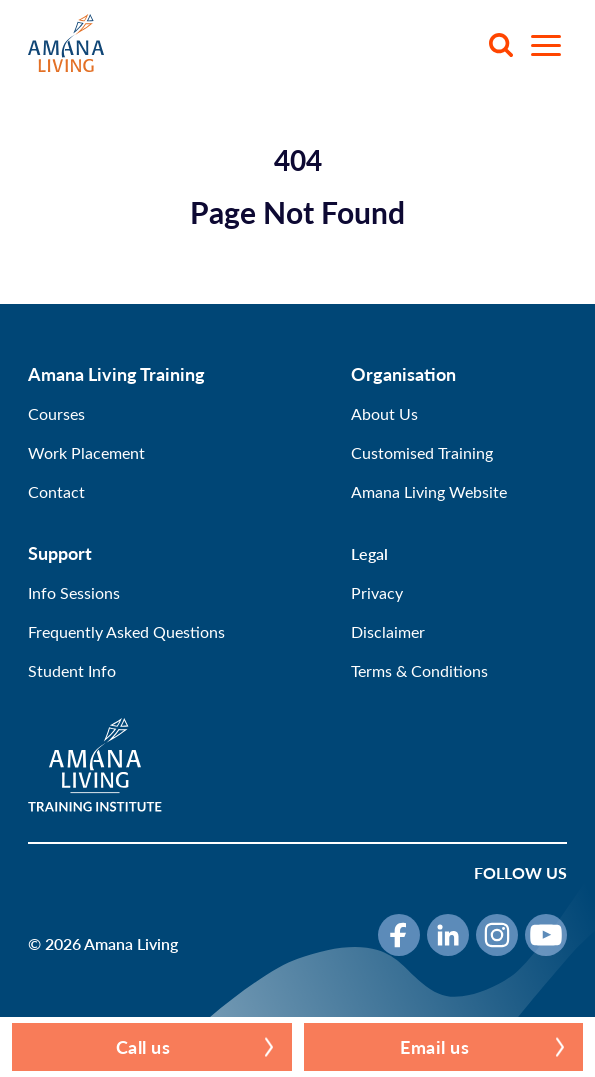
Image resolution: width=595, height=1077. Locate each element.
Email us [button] (434, 1046)
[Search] (501, 45)
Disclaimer (388, 631)
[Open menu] (546, 45)
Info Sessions (74, 592)
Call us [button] (143, 1046)
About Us (384, 413)
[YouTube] (546, 935)
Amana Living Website (429, 491)
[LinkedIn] (448, 935)
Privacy (377, 592)
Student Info (72, 670)
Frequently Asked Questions (126, 631)
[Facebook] (399, 935)
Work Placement (86, 452)
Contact (56, 491)
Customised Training (422, 452)
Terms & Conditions (419, 670)
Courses (56, 413)
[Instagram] (497, 935)
